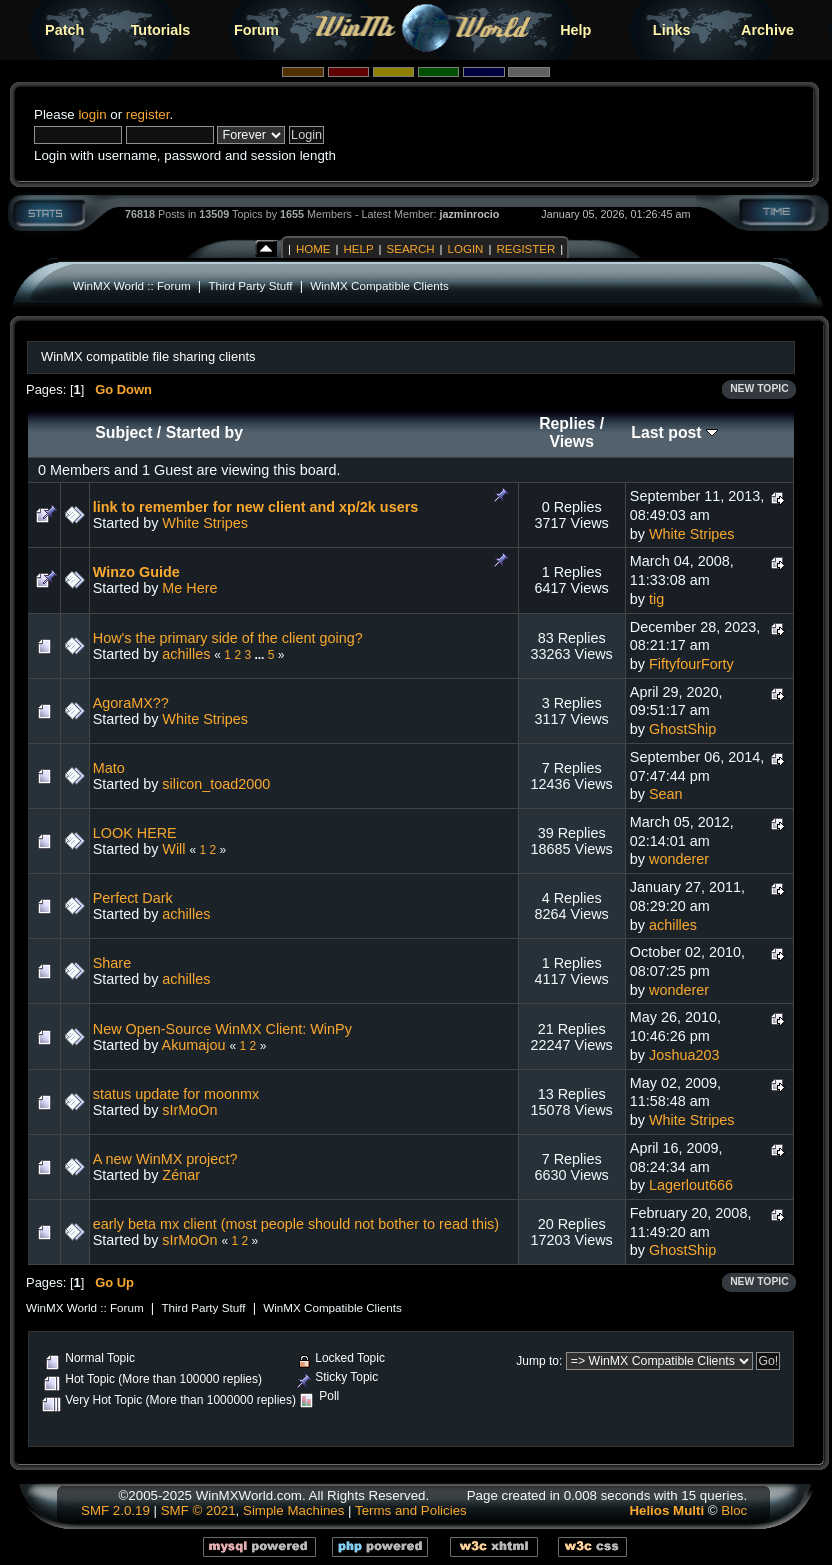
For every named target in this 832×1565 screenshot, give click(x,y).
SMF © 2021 (198, 1510)
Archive (767, 30)
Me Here (189, 588)
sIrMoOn (189, 1110)
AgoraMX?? (131, 703)
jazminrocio (469, 214)
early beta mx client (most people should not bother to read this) (296, 1224)
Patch (64, 30)
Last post (674, 432)
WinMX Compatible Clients (379, 285)
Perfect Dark (133, 898)
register (148, 114)
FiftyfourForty (691, 664)
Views (571, 441)
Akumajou (194, 1045)
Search (411, 249)
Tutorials (161, 30)
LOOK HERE (135, 833)
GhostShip (682, 729)
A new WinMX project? (165, 1159)
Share (112, 963)
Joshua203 (684, 1055)
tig (656, 599)
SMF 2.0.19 (115, 1510)
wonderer (679, 859)
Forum (256, 30)
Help (575, 30)
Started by (204, 432)
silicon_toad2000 (216, 784)
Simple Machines (293, 1510)
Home (313, 249)
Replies (567, 423)
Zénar (181, 1175)
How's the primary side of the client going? (228, 638)
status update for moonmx (176, 1094)
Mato (109, 768)
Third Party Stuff (250, 285)
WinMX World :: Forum (132, 285)
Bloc (734, 1510)
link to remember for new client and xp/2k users (256, 507)
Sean (666, 794)
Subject (123, 432)
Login (466, 249)
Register (525, 249)
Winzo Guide (136, 572)
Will (173, 849)
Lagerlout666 (691, 1185)
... (260, 655)
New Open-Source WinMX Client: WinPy (222, 1029)
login (92, 114)
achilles (186, 654)
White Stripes (205, 523)
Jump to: (539, 1361)
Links (672, 30)
